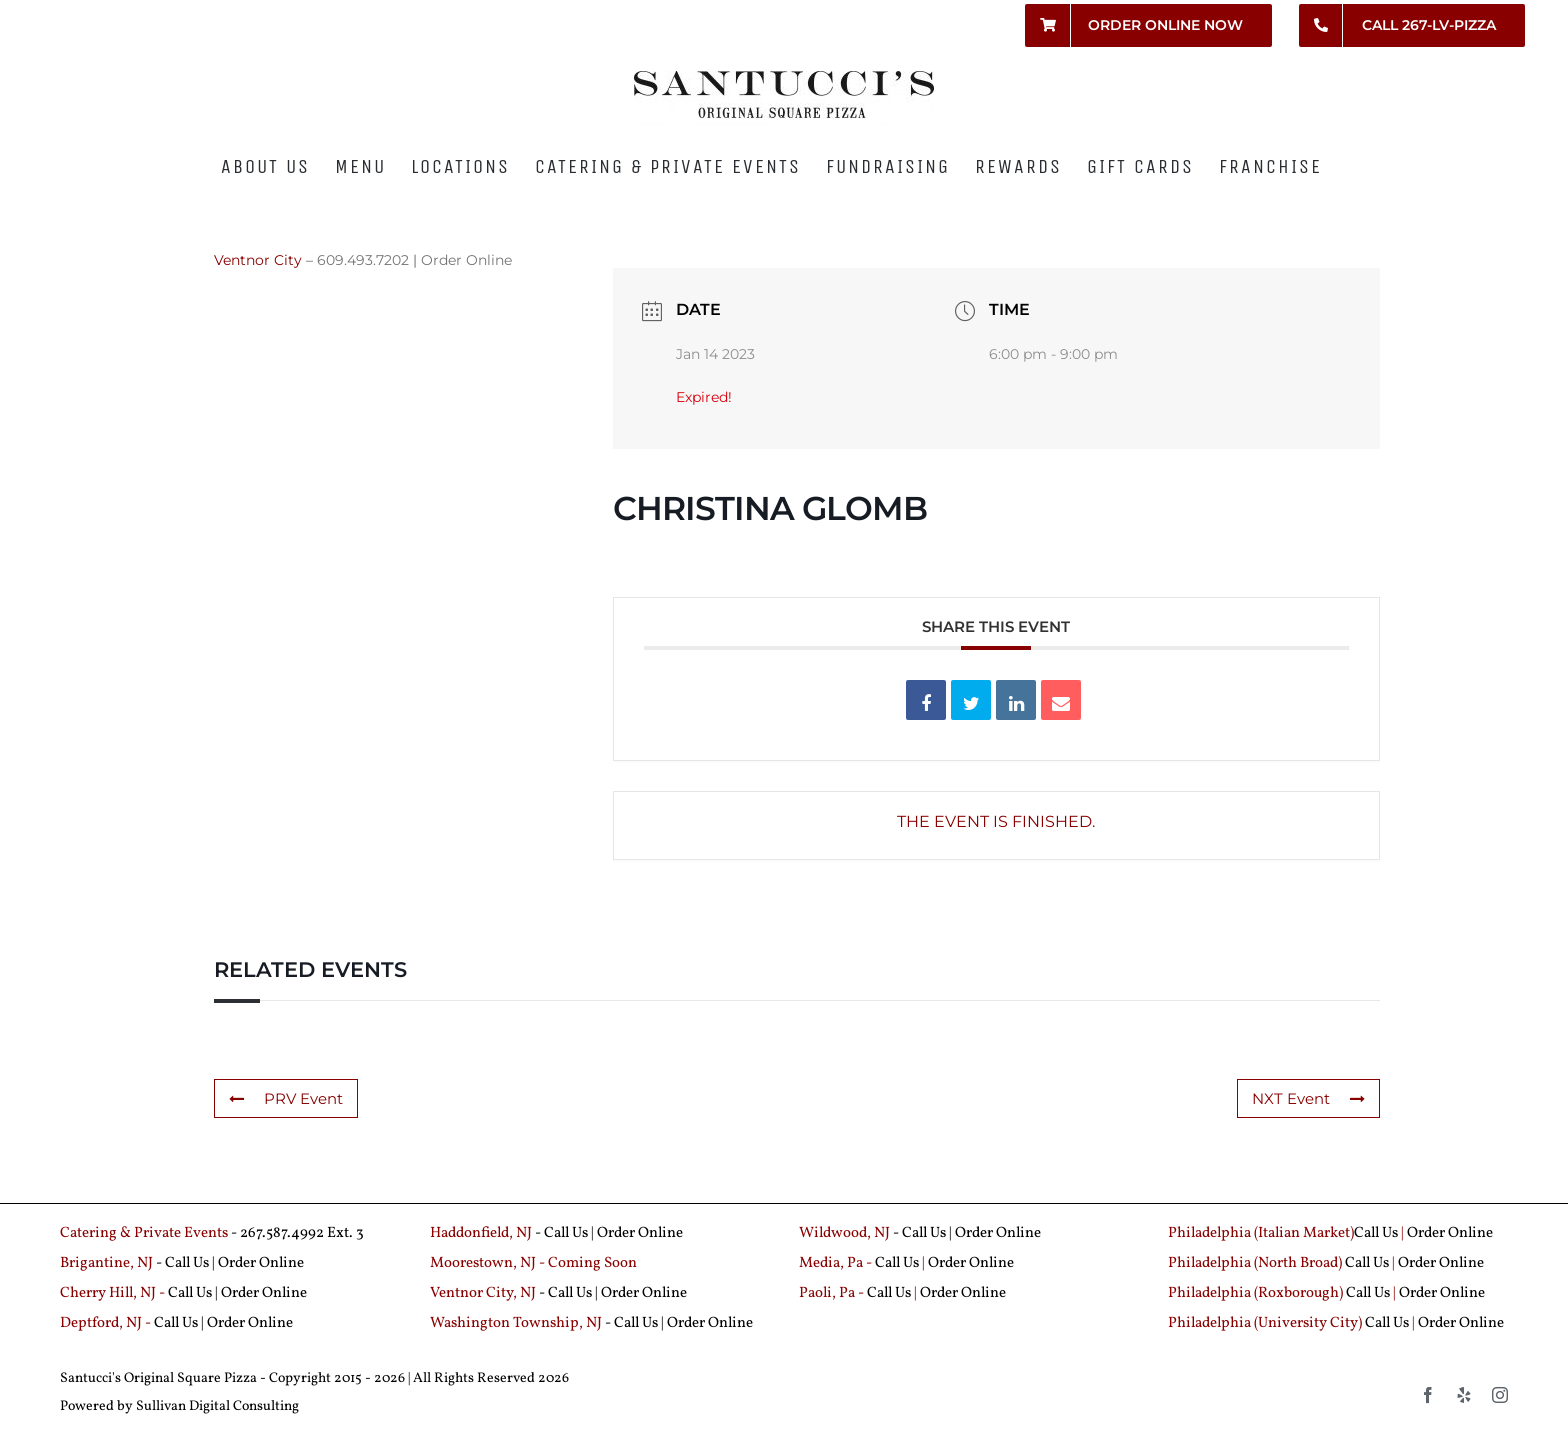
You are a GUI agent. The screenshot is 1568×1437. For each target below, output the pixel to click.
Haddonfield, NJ (482, 1233)
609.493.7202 (363, 260)
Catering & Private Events (144, 1233)
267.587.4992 (282, 1233)
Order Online (466, 260)
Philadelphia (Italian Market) (1261, 1233)
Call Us (566, 1233)
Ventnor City (258, 260)
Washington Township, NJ (516, 1323)
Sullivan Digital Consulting (217, 1406)
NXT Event (1308, 1098)
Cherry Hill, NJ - (114, 1293)
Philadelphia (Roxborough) (1255, 1293)
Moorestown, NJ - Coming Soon (533, 1263)
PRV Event (286, 1098)
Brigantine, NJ (106, 1263)
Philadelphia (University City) (1266, 1323)
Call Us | (191, 1263)
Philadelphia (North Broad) (1255, 1263)
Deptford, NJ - (107, 1323)
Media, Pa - (835, 1263)
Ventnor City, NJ (483, 1293)
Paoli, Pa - (831, 1293)
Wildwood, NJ (844, 1233)
